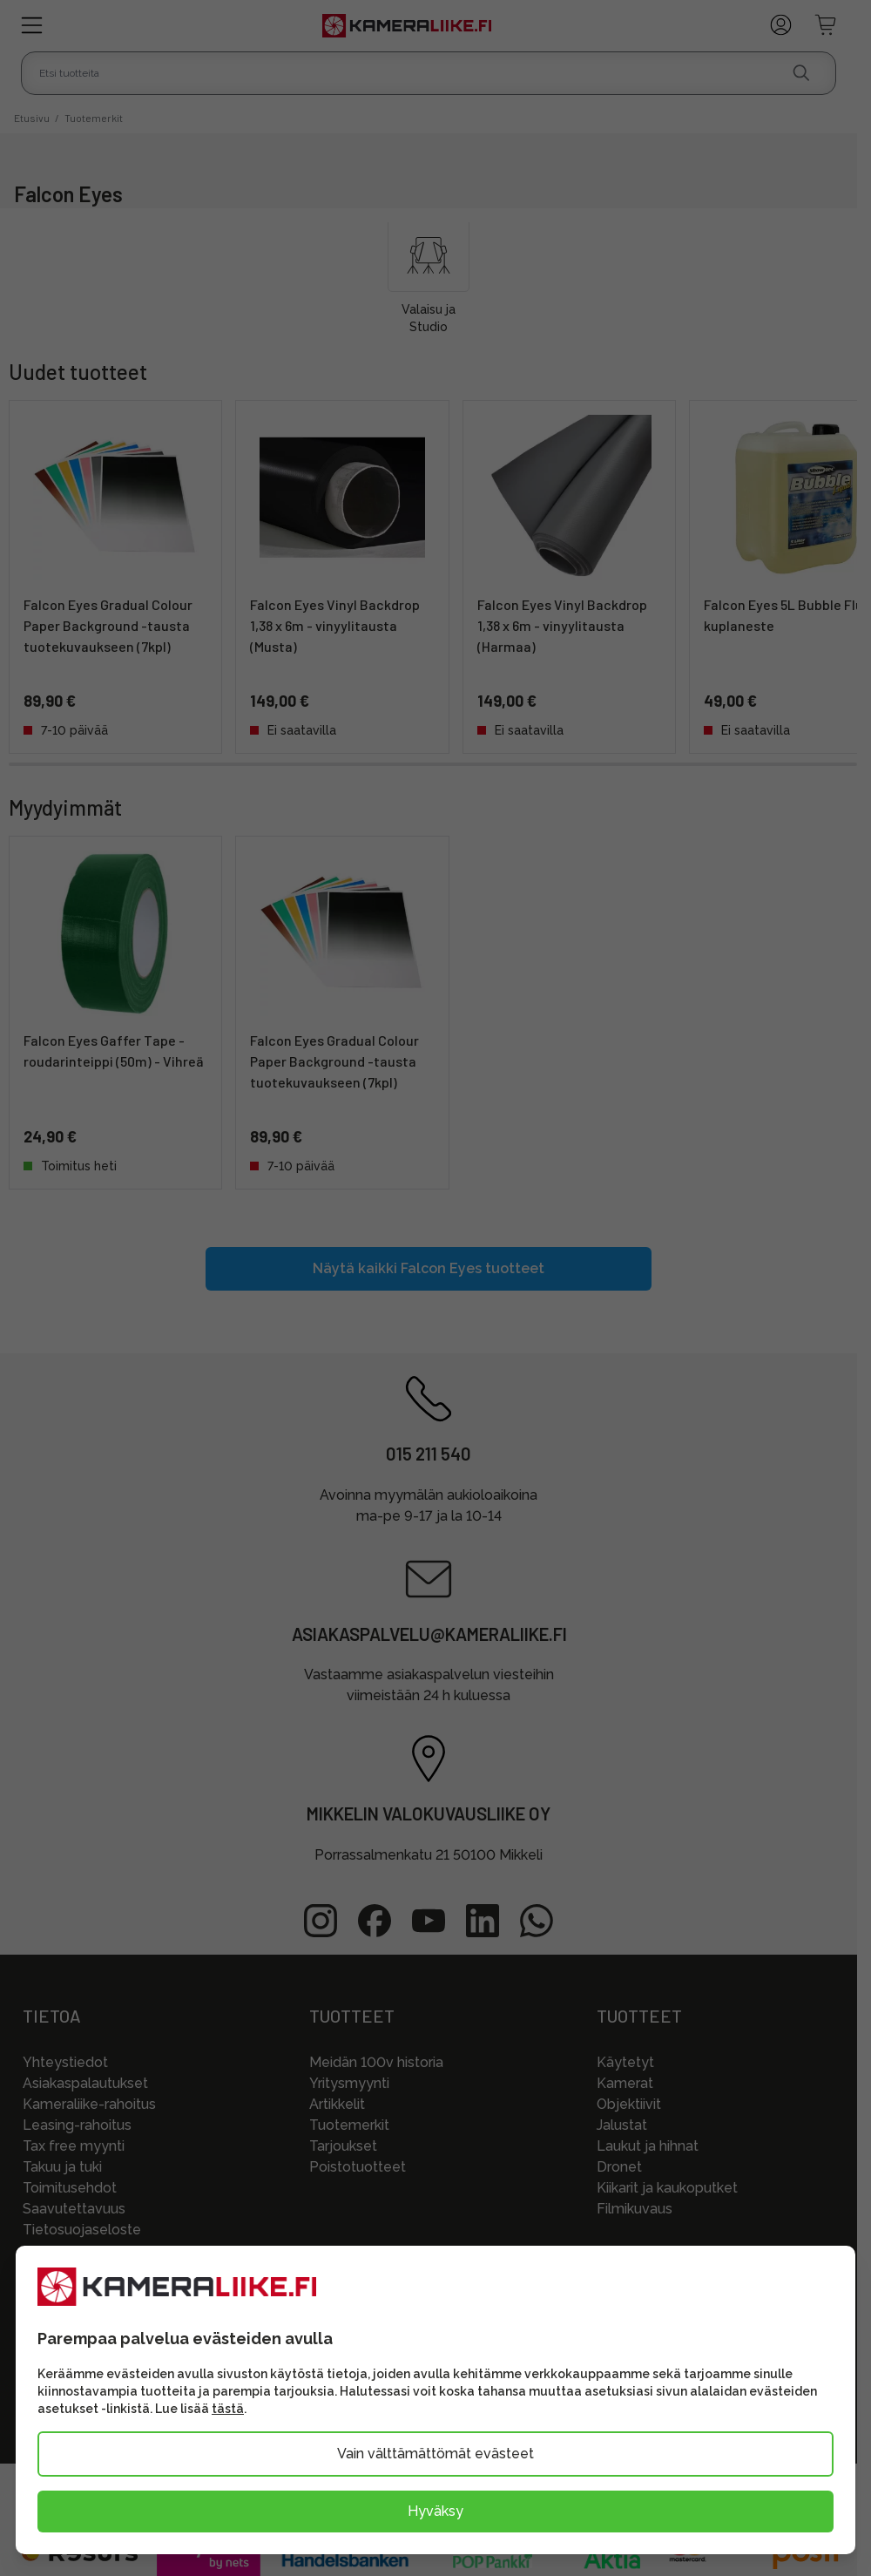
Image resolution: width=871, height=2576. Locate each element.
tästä (228, 2409)
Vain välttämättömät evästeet (435, 2453)
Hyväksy (435, 2511)
